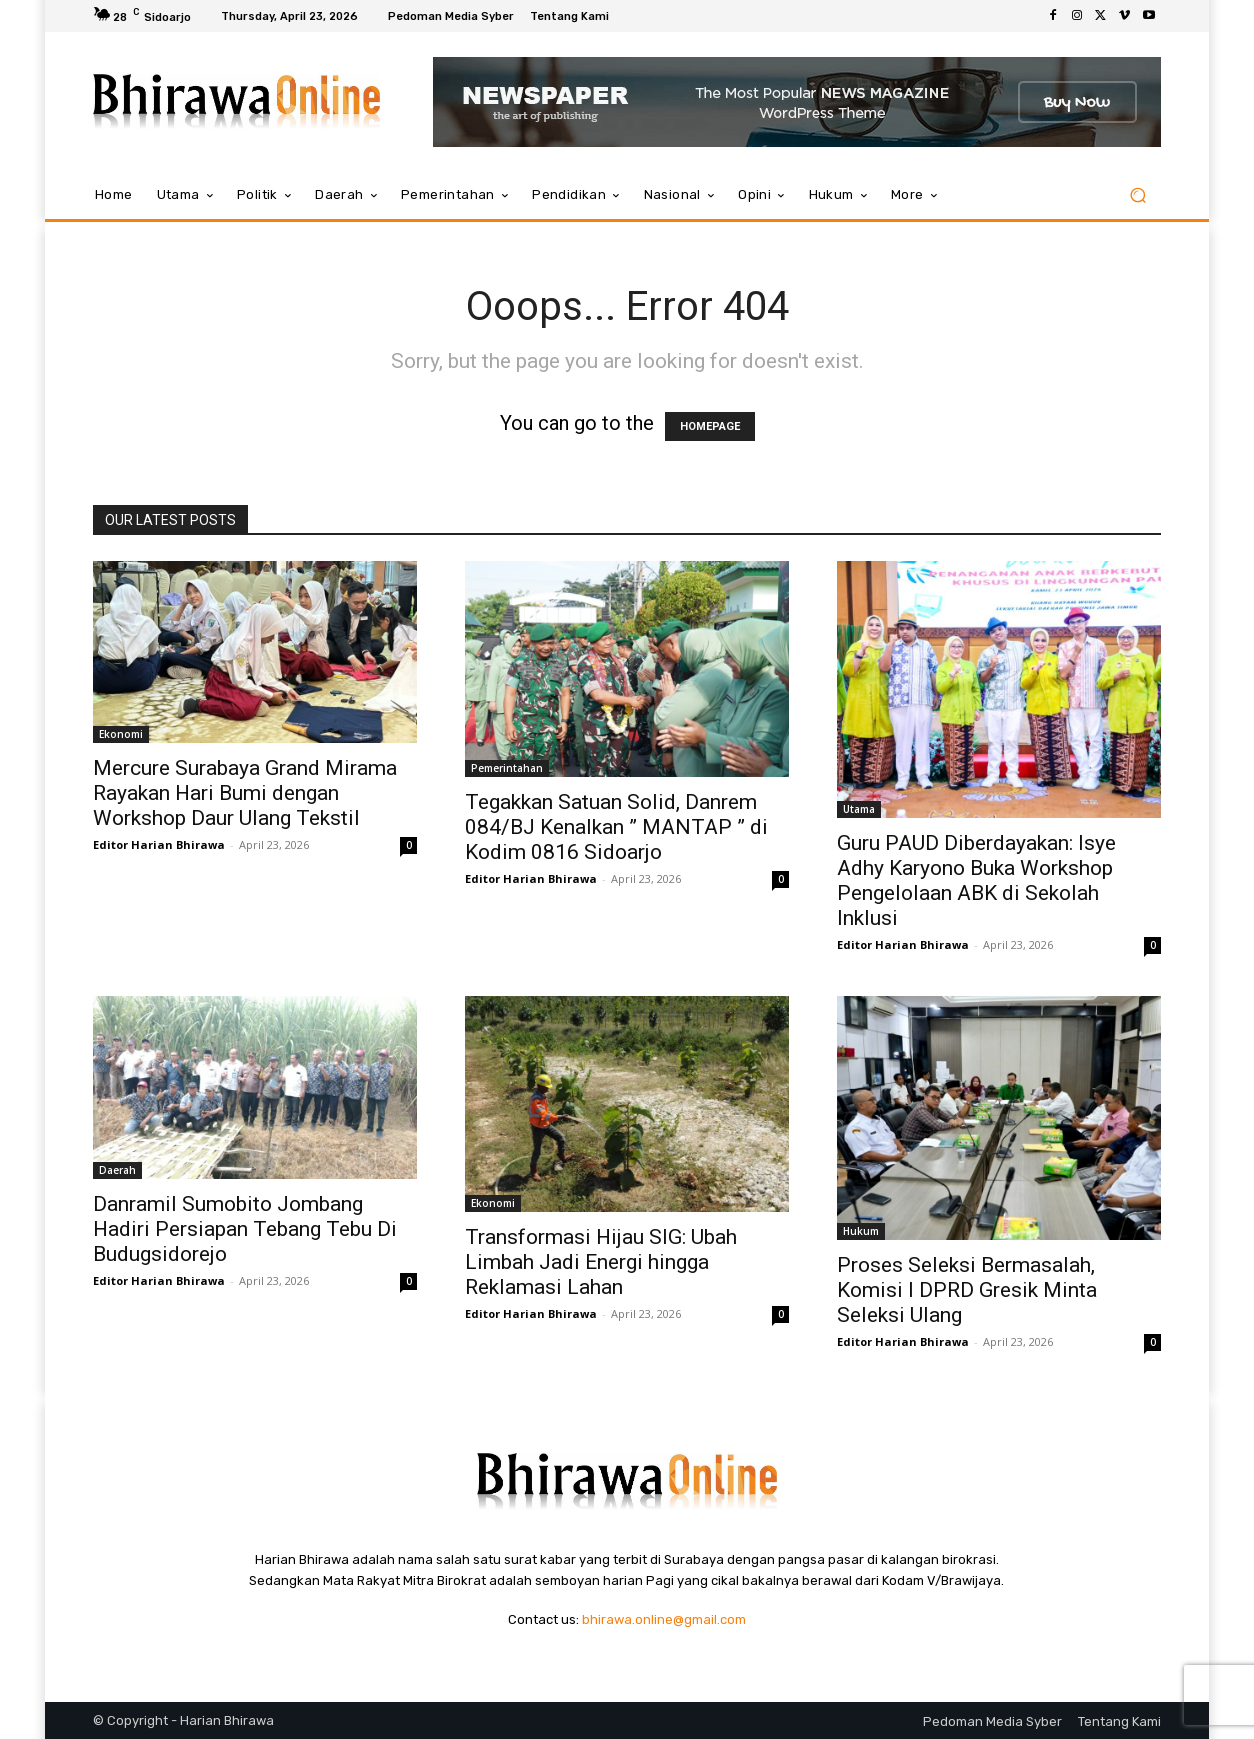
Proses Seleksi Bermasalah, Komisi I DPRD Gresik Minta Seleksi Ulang (967, 1290)
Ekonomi (121, 734)
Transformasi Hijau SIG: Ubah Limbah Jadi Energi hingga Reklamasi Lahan (601, 1262)
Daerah (117, 1170)
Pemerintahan (507, 768)
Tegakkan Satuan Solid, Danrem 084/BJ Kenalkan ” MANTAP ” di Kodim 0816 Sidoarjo (616, 827)
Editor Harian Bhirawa (159, 844)
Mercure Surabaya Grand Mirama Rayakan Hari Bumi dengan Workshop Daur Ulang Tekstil (245, 793)
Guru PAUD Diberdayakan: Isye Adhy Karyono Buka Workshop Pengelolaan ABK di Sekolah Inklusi (976, 880)
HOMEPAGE (710, 426)
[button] (1137, 195)
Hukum (861, 1231)
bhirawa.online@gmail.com (664, 1619)
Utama (859, 809)
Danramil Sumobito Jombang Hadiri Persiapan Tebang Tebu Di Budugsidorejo (245, 1229)
